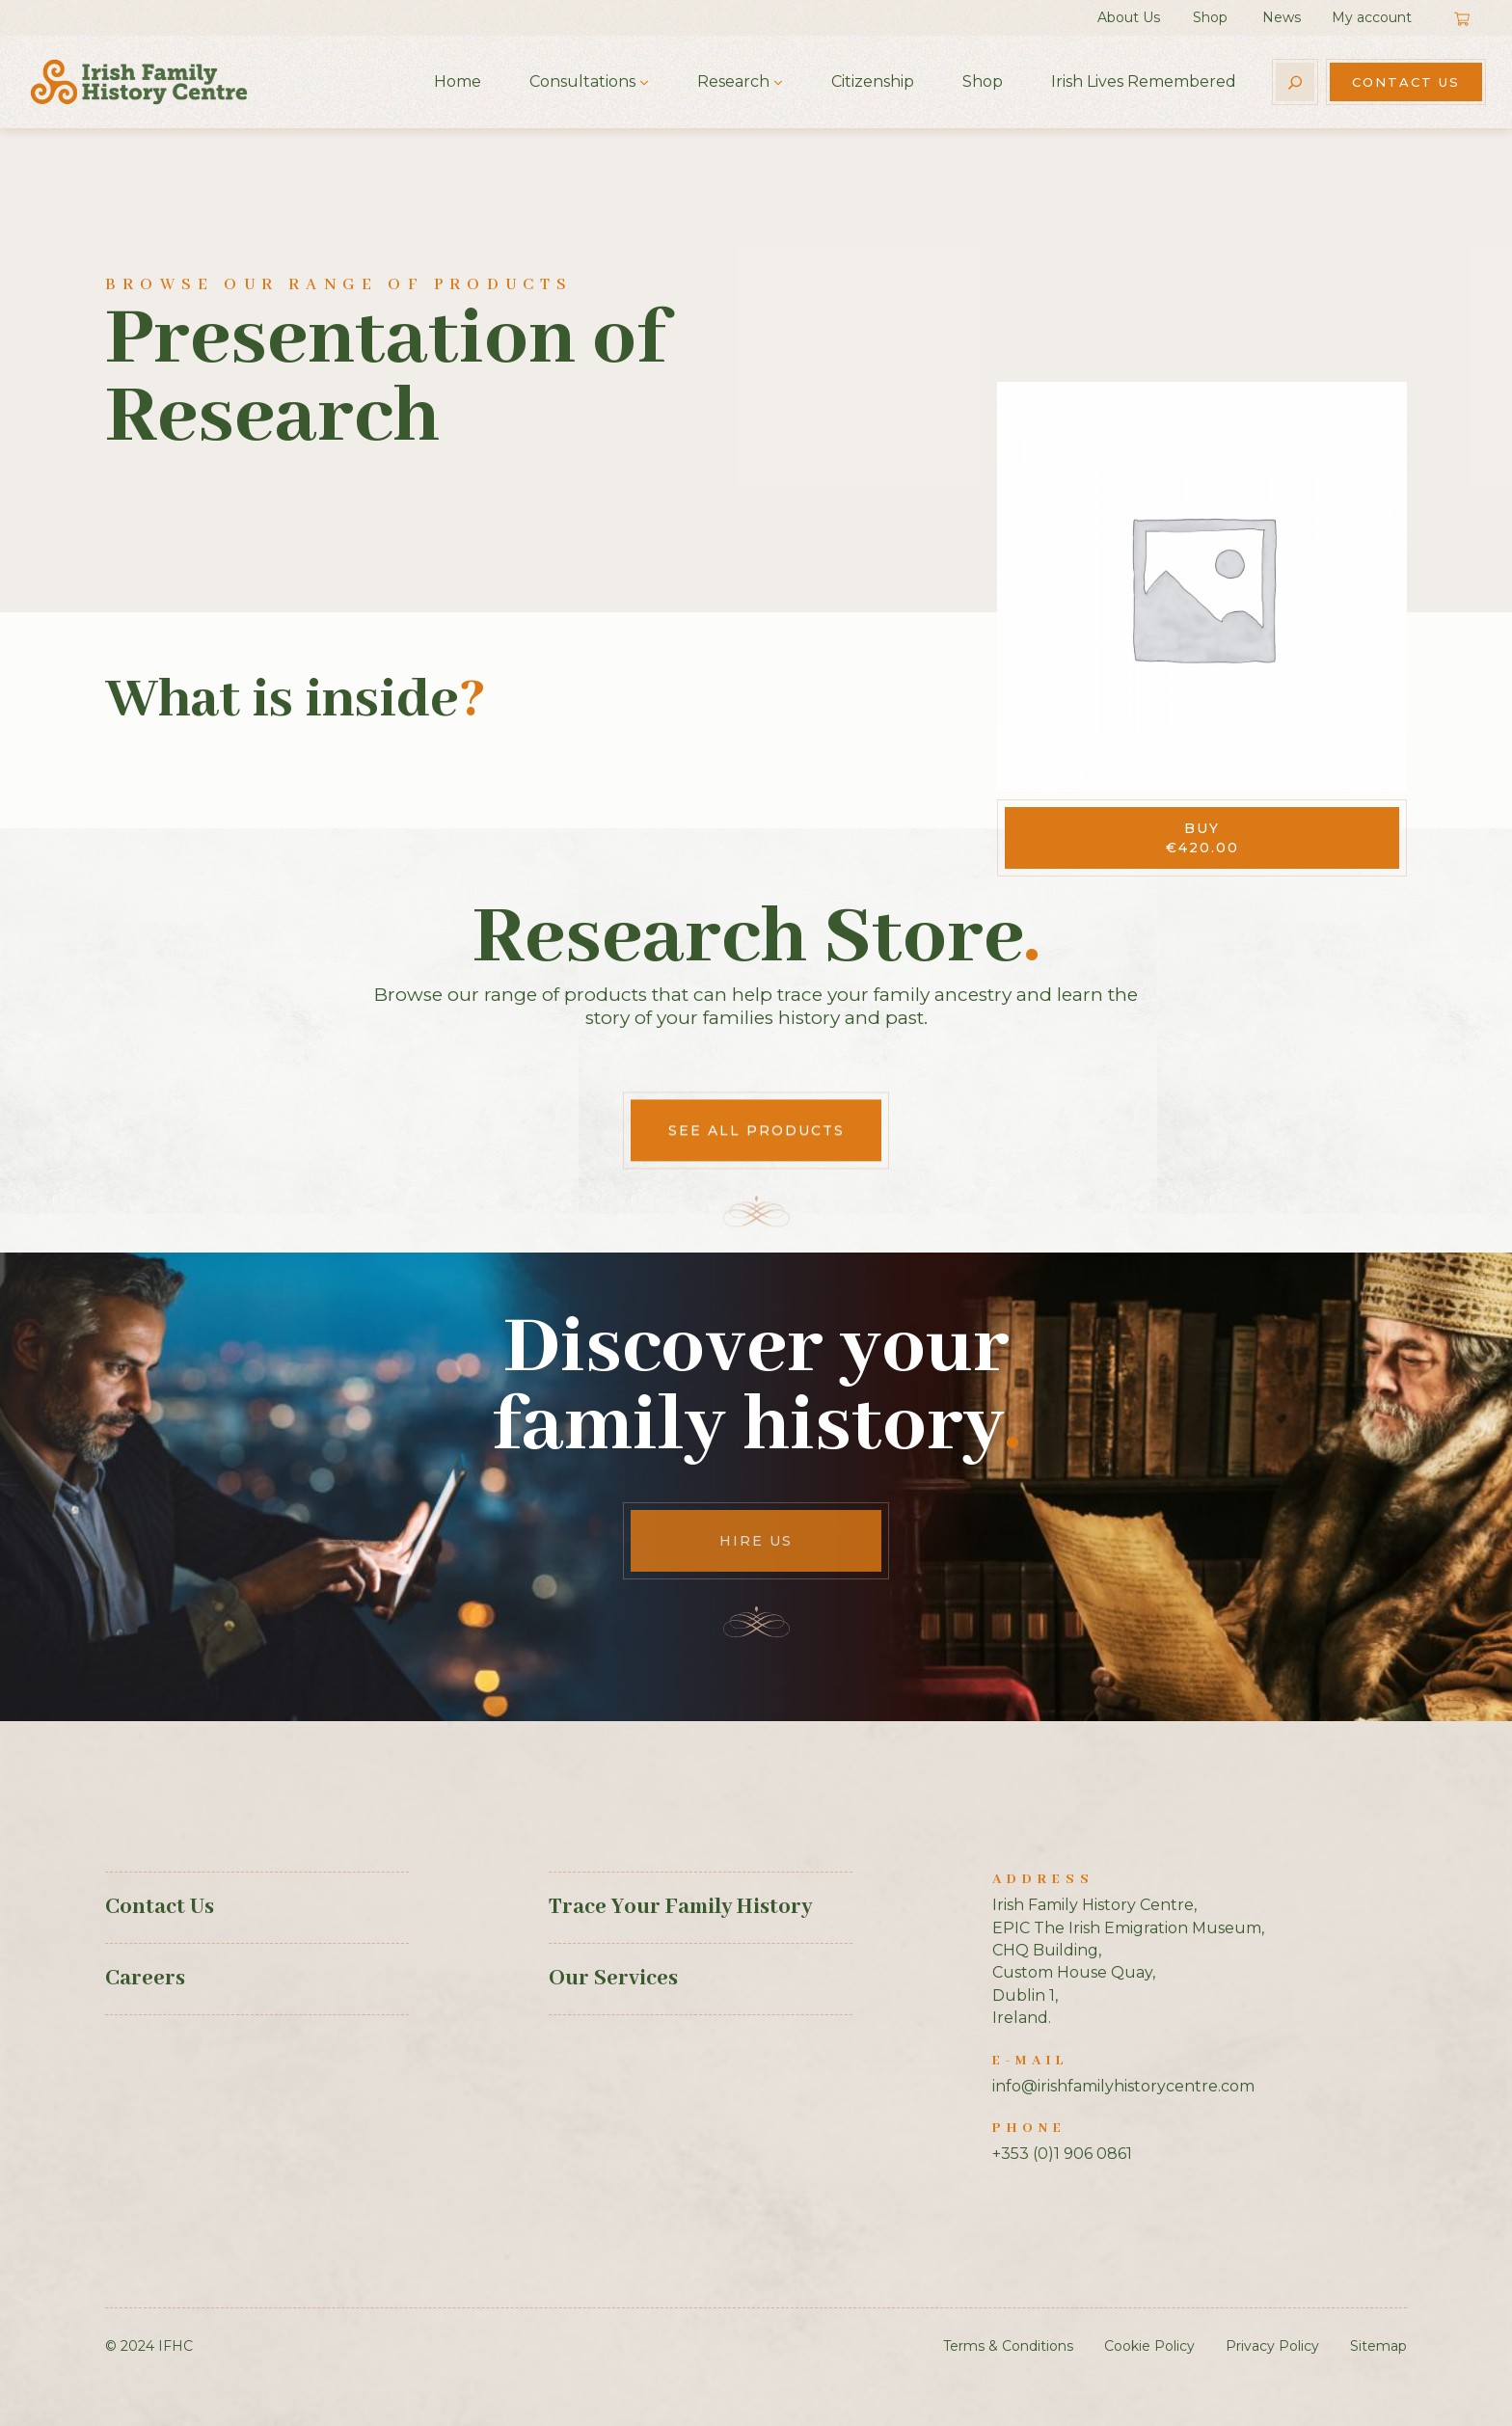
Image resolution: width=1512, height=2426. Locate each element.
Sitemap (1378, 2346)
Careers (145, 1978)
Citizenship (872, 81)
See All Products (756, 1864)
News (1281, 17)
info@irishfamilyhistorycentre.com (1123, 2086)
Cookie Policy (1149, 2346)
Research (733, 81)
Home (457, 81)
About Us (1128, 17)
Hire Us (756, 1541)
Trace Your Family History (680, 1907)
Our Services (613, 1978)
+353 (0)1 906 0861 (1062, 2153)
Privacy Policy (1272, 2346)
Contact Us (1406, 82)
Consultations (582, 81)
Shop (1210, 17)
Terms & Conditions (1008, 2346)
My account (1372, 17)
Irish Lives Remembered (1143, 81)
